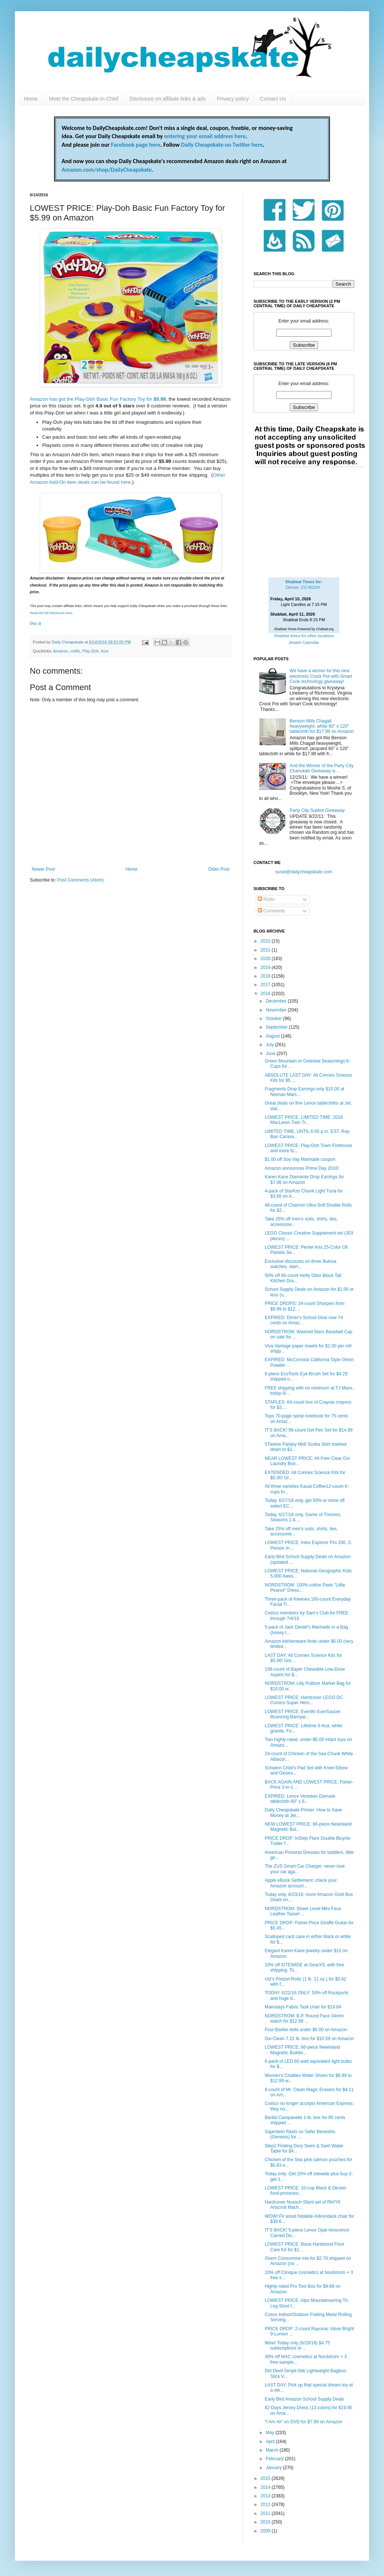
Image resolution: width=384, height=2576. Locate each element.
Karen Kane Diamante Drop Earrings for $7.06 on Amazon (304, 1179)
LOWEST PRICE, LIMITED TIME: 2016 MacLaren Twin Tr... (304, 1120)
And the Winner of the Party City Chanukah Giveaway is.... (321, 768)
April (271, 2441)
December (277, 1001)
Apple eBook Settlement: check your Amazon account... (301, 1883)
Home (31, 99)
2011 (266, 2513)
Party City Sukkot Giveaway (317, 810)
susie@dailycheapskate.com (304, 871)
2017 (266, 984)
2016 (266, 993)
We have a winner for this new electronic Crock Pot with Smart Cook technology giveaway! (321, 676)
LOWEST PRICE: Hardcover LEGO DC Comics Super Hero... (304, 1700)
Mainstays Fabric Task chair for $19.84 (303, 2007)
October (274, 1018)
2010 (266, 2522)
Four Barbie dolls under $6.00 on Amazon (306, 2029)
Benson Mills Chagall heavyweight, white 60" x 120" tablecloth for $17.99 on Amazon (322, 726)
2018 (266, 976)
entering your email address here (205, 136)
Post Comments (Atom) (80, 880)
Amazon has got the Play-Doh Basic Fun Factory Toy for (98, 399)
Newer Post (43, 869)
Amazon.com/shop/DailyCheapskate (107, 169)
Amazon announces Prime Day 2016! (302, 1168)
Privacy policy (233, 99)
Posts (266, 899)
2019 (266, 967)
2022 (266, 941)
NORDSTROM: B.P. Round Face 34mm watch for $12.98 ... (304, 2018)
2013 (266, 2496)
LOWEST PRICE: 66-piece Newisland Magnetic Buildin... (302, 2050)
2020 (266, 958)
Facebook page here (135, 144)
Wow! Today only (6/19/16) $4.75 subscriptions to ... (297, 2345)
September (277, 1027)
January (274, 2467)
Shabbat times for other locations (304, 635)
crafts (75, 651)
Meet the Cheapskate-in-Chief (83, 99)
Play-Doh (90, 651)
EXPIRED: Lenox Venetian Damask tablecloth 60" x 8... (300, 1799)
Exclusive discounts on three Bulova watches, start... (300, 1264)
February (275, 2458)
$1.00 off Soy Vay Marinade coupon (300, 1159)
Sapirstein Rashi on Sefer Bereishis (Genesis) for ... (300, 2134)
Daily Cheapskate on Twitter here (222, 144)
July (270, 1044)
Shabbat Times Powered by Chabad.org (304, 629)
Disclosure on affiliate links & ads (167, 99)
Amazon (60, 651)
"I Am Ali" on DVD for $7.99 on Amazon (303, 2421)
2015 (266, 2478)
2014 (266, 2487)
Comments (271, 911)
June (271, 1053)
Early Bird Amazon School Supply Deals (304, 2399)
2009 (266, 2531)
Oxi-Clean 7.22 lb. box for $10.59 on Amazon (309, 2038)
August (273, 1036)
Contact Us (273, 99)
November (277, 1010)
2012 (266, 2504)
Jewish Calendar (304, 642)
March (273, 2450)
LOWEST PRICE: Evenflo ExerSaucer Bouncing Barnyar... (302, 1714)
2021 (266, 950)
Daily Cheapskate (68, 642)
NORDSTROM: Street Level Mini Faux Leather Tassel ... (303, 1911)
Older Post (218, 869)
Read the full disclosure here (51, 613)
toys (104, 651)
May (271, 2432)
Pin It (35, 623)
